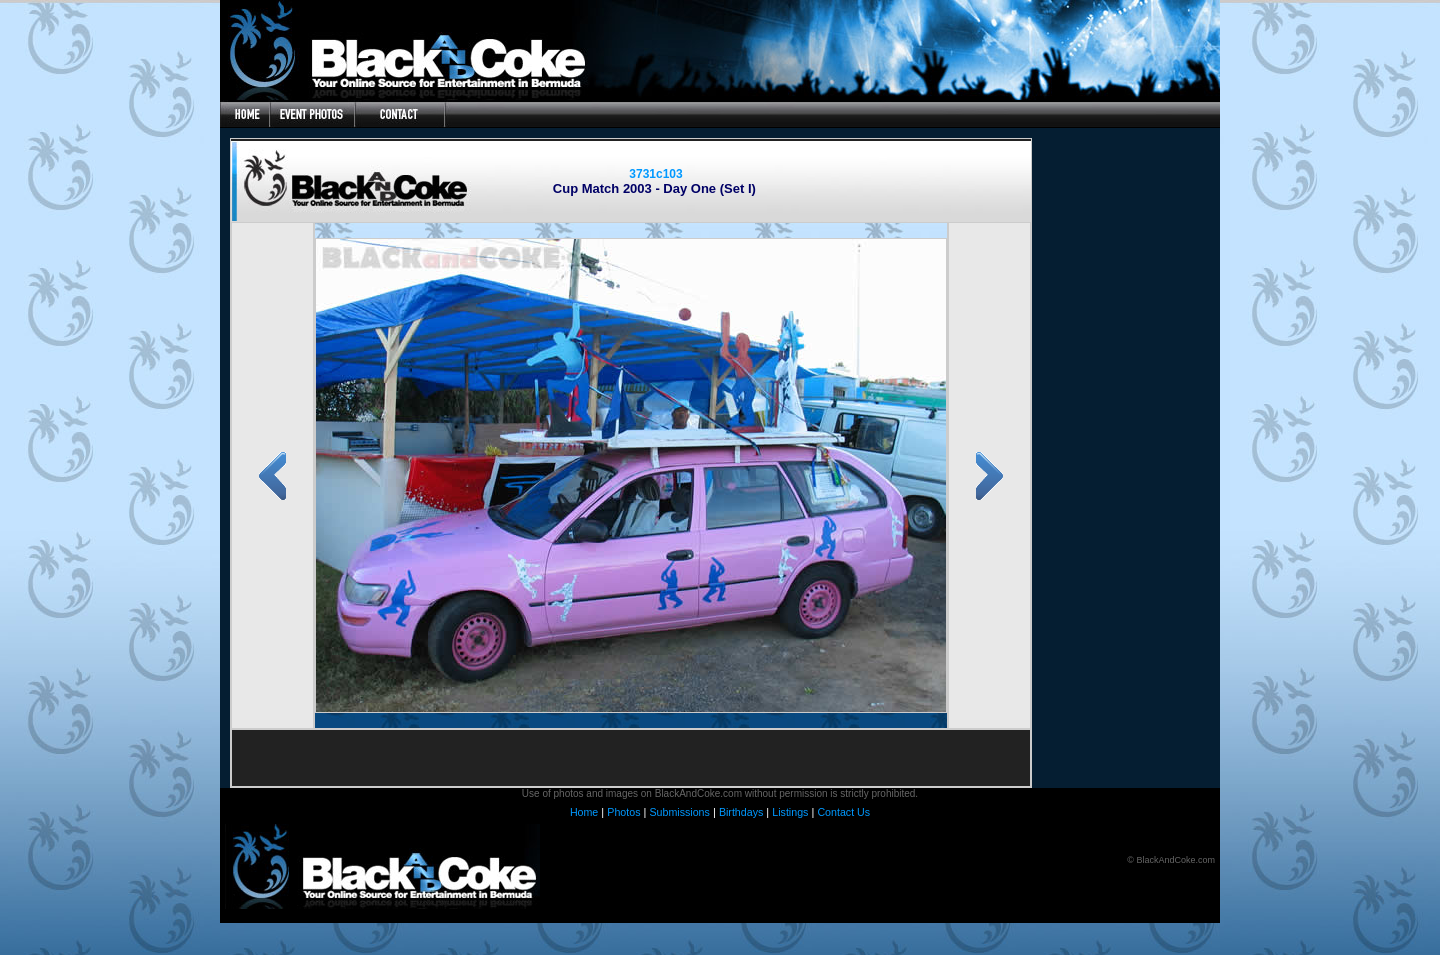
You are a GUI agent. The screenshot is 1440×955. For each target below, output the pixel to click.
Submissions (679, 812)
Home (584, 812)
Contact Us (843, 812)
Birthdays (741, 812)
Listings (790, 812)
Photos (623, 812)
